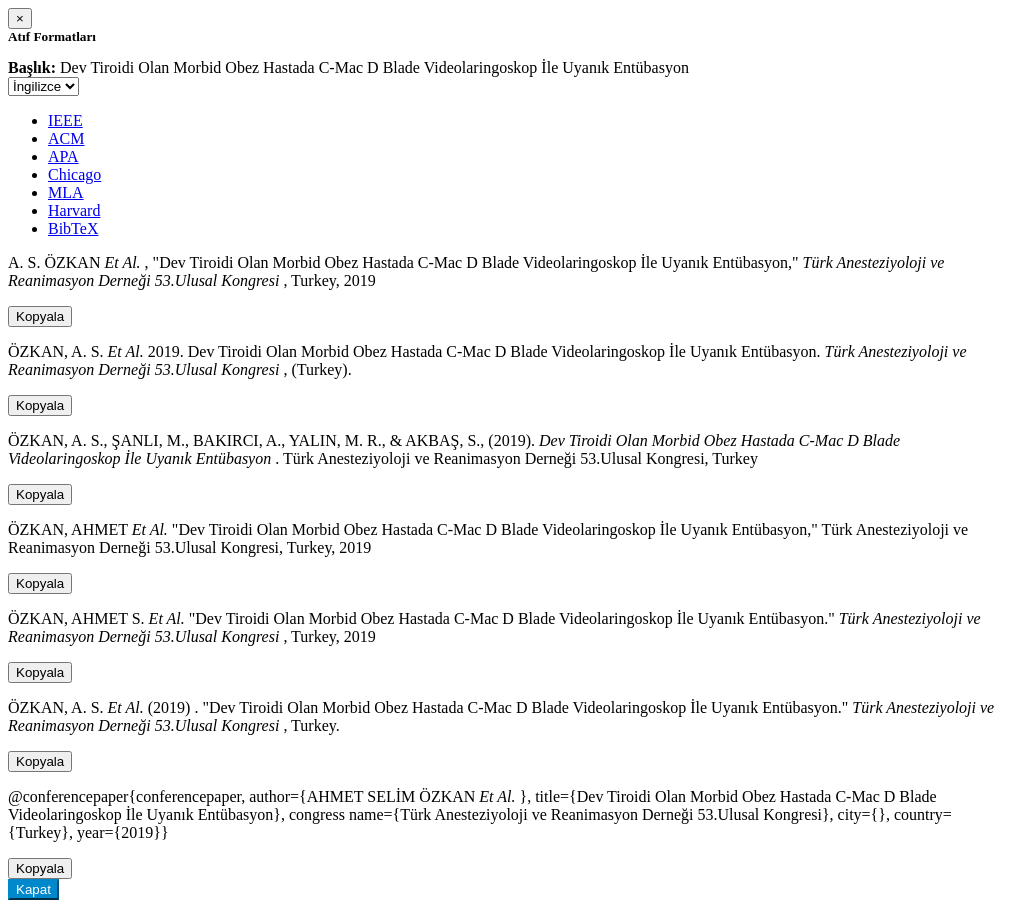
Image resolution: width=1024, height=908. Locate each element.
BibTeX (73, 228)
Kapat (33, 889)
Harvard (74, 210)
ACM (66, 138)
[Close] (20, 18)
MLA (66, 192)
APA (63, 156)
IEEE (65, 120)
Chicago (74, 174)
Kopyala (40, 316)
